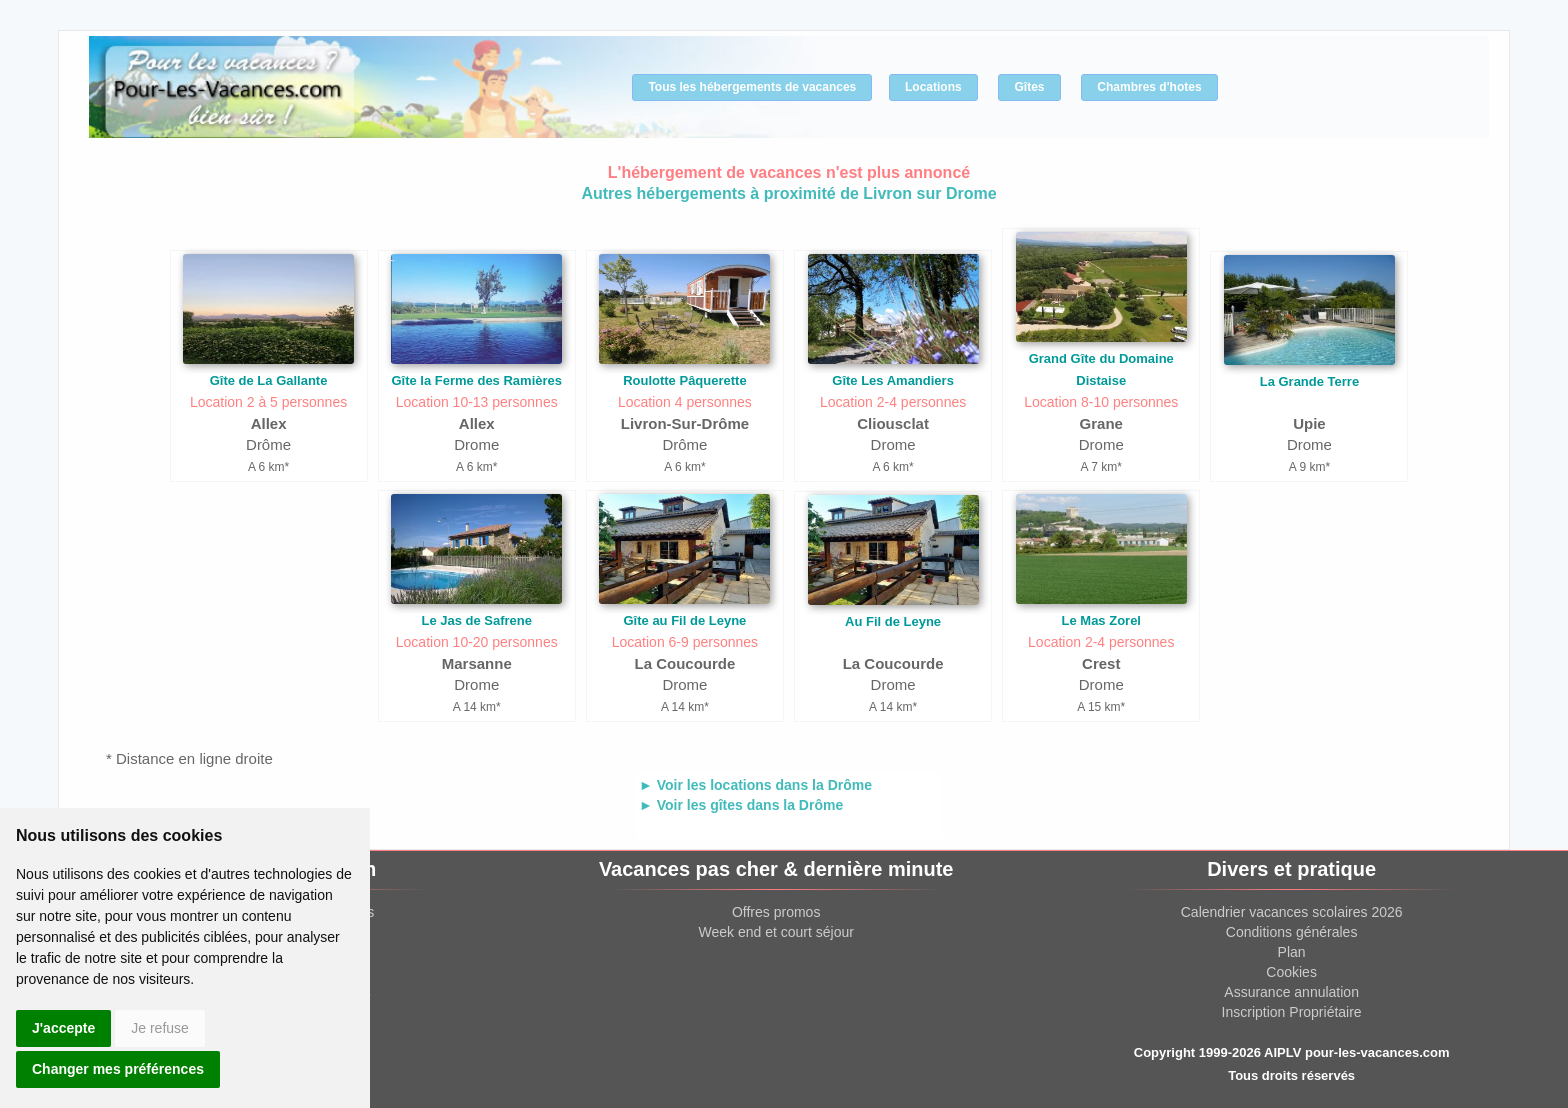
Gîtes (1029, 87)
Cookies (1291, 972)
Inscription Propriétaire (1292, 1012)
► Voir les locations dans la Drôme (755, 785)
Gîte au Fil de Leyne (685, 620)
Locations (933, 87)
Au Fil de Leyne (893, 621)
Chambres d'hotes (1149, 87)
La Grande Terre (1309, 381)
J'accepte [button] (63, 1028)
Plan (1292, 952)
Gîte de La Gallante (269, 380)
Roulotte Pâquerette (685, 380)
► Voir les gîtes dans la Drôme (741, 805)
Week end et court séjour (775, 932)
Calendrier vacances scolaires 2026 (1292, 912)
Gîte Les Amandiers (893, 380)
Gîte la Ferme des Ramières (476, 380)
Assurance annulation (1291, 992)
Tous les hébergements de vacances (752, 87)
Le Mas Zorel (1101, 620)
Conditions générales (1292, 932)
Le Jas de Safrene (476, 620)
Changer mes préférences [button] (118, 1069)
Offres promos (776, 912)
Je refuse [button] (160, 1028)
